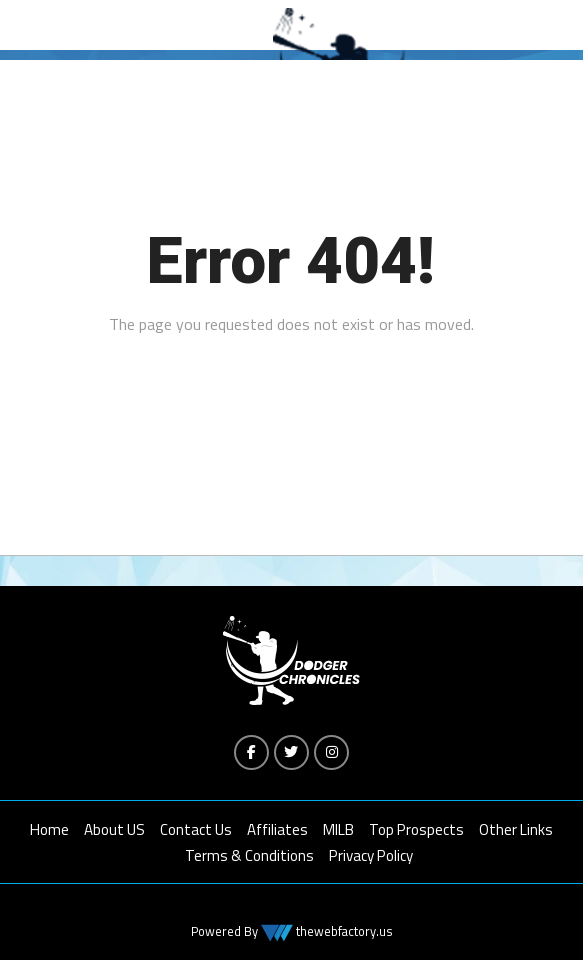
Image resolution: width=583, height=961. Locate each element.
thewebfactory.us (343, 932)
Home (49, 830)
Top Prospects (416, 830)
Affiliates (277, 830)
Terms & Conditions (249, 856)
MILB (338, 830)
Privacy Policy (371, 856)
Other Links (516, 830)
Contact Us (196, 830)
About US (114, 830)
